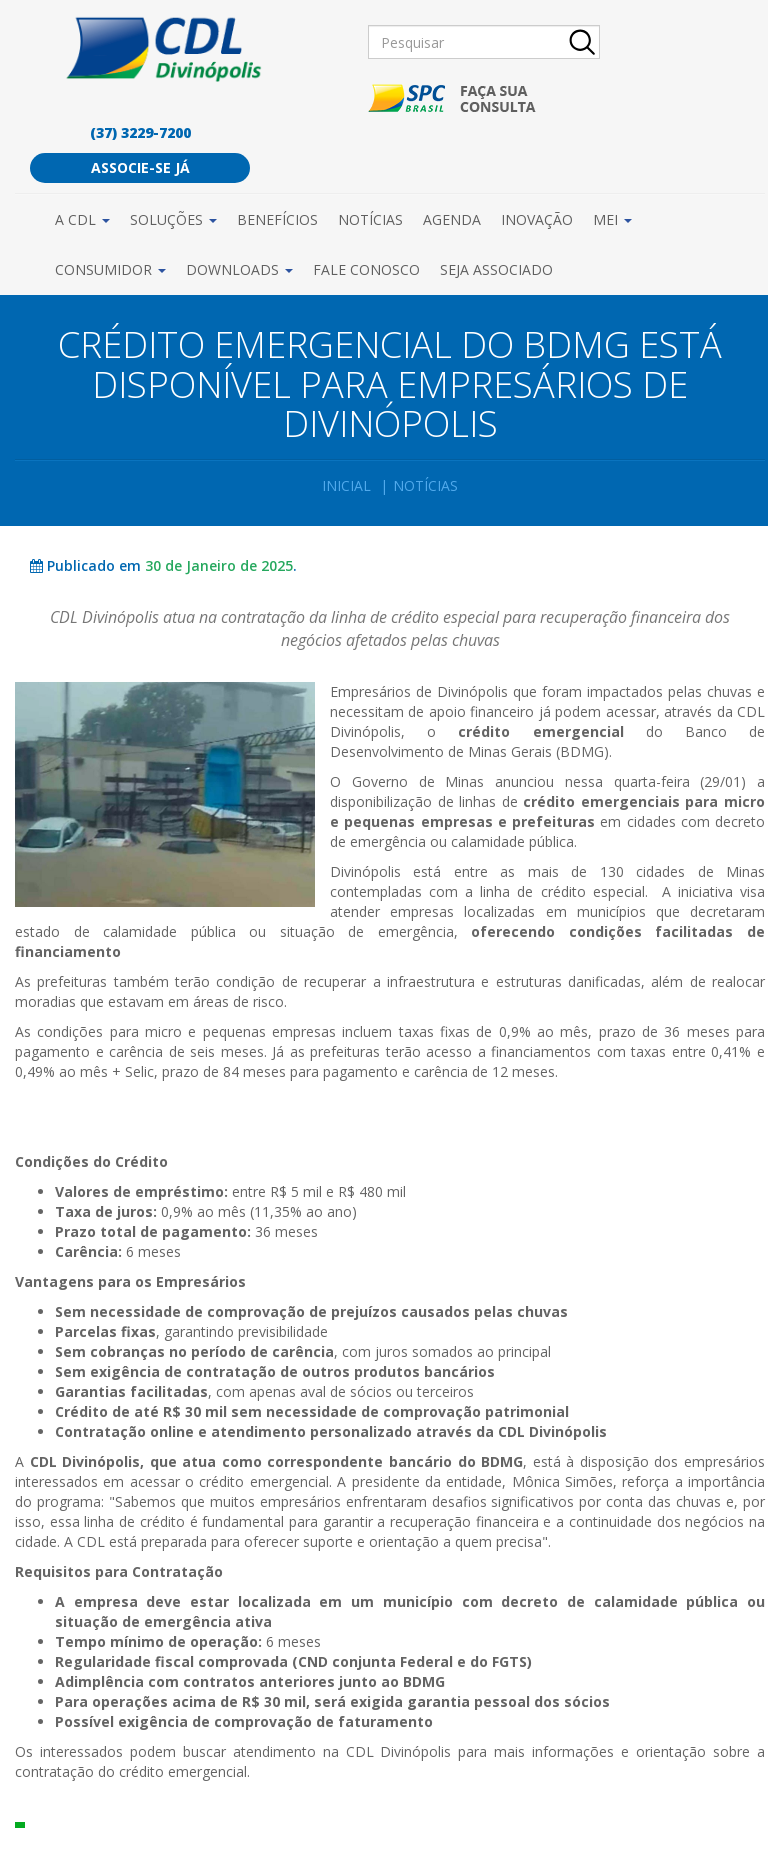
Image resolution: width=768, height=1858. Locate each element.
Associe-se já (140, 167)
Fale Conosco (366, 269)
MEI (612, 219)
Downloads (239, 269)
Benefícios (277, 219)
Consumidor (110, 269)
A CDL (82, 219)
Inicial (346, 485)
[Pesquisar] (484, 42)
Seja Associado (496, 269)
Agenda (452, 219)
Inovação (537, 219)
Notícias (370, 219)
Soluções (173, 219)
